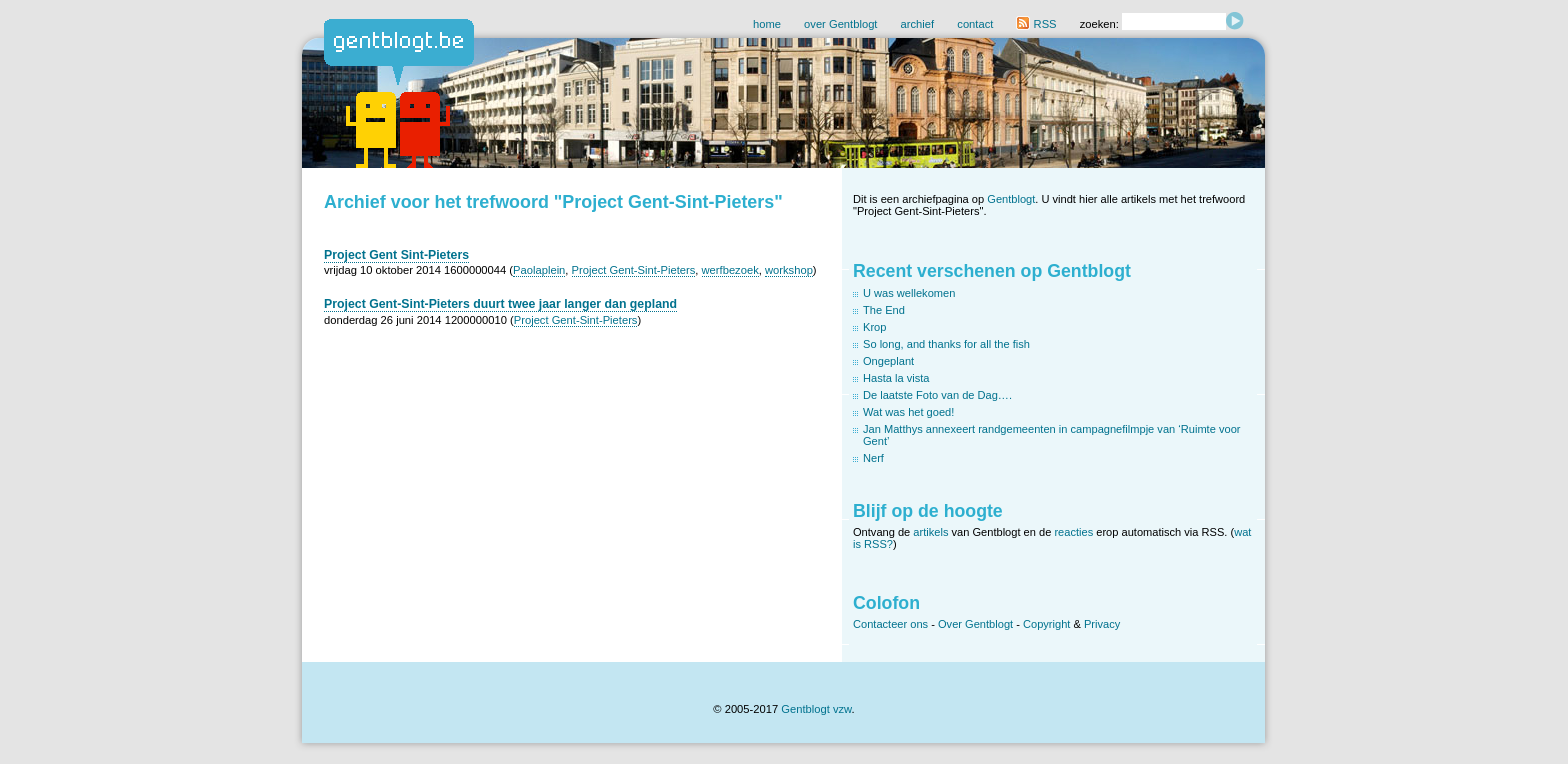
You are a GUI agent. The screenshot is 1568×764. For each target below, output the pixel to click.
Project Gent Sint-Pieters (396, 255)
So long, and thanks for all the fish (946, 344)
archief (918, 24)
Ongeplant (888, 361)
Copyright (1046, 624)
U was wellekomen (909, 293)
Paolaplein (539, 270)
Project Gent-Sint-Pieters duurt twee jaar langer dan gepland (500, 304)
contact (975, 24)
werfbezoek (730, 270)
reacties (1073, 532)
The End (884, 310)
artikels (930, 532)
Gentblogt (1011, 199)
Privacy (1102, 624)
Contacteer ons (890, 624)
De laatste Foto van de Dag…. (937, 395)
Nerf (873, 458)
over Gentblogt (840, 24)
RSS (1036, 24)
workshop (789, 270)
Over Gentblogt (975, 624)
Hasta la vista (896, 378)
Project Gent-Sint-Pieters (634, 270)
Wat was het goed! (908, 412)
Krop (874, 327)
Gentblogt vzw (816, 709)
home (767, 24)
